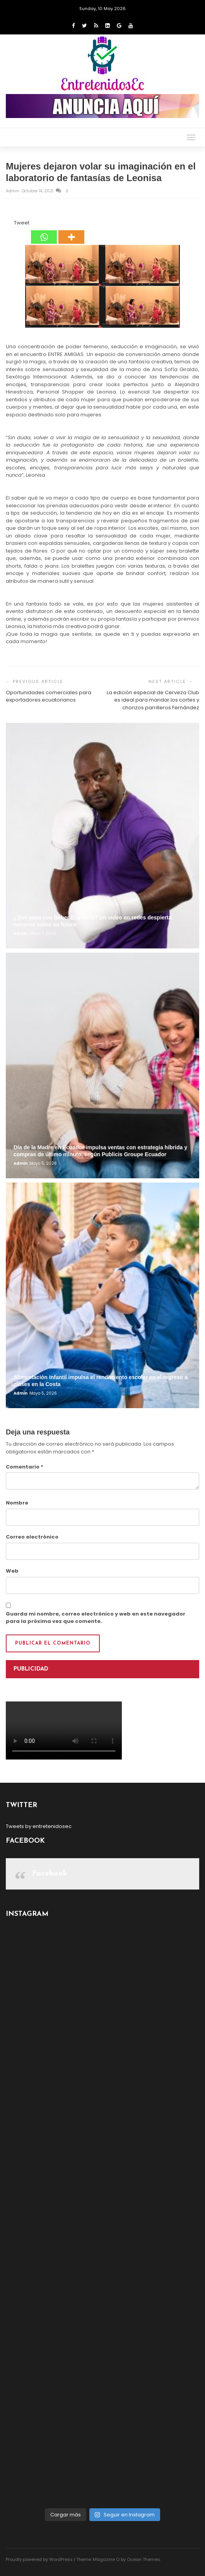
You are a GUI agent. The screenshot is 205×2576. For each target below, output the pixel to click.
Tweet (21, 222)
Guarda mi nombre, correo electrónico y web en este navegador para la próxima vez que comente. (95, 1617)
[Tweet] (11, 224)
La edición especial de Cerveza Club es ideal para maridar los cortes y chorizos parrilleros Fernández (153, 700)
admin (13, 191)
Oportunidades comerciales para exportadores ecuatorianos (48, 696)
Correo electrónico (32, 1536)
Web (12, 1571)
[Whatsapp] (44, 231)
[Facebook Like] (9, 224)
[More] (71, 231)
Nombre (17, 1502)
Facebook (49, 1874)
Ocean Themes (143, 2559)
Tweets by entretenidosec (39, 1826)
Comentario (24, 1466)
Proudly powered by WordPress (39, 2559)
